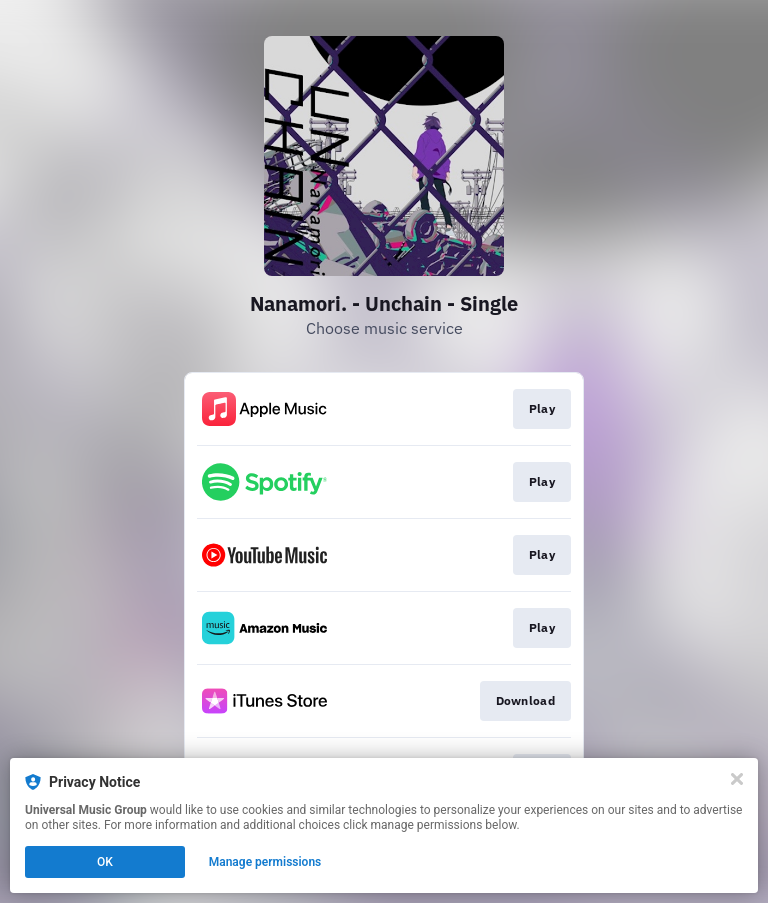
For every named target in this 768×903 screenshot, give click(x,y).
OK (105, 862)
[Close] (737, 779)
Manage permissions (265, 862)
